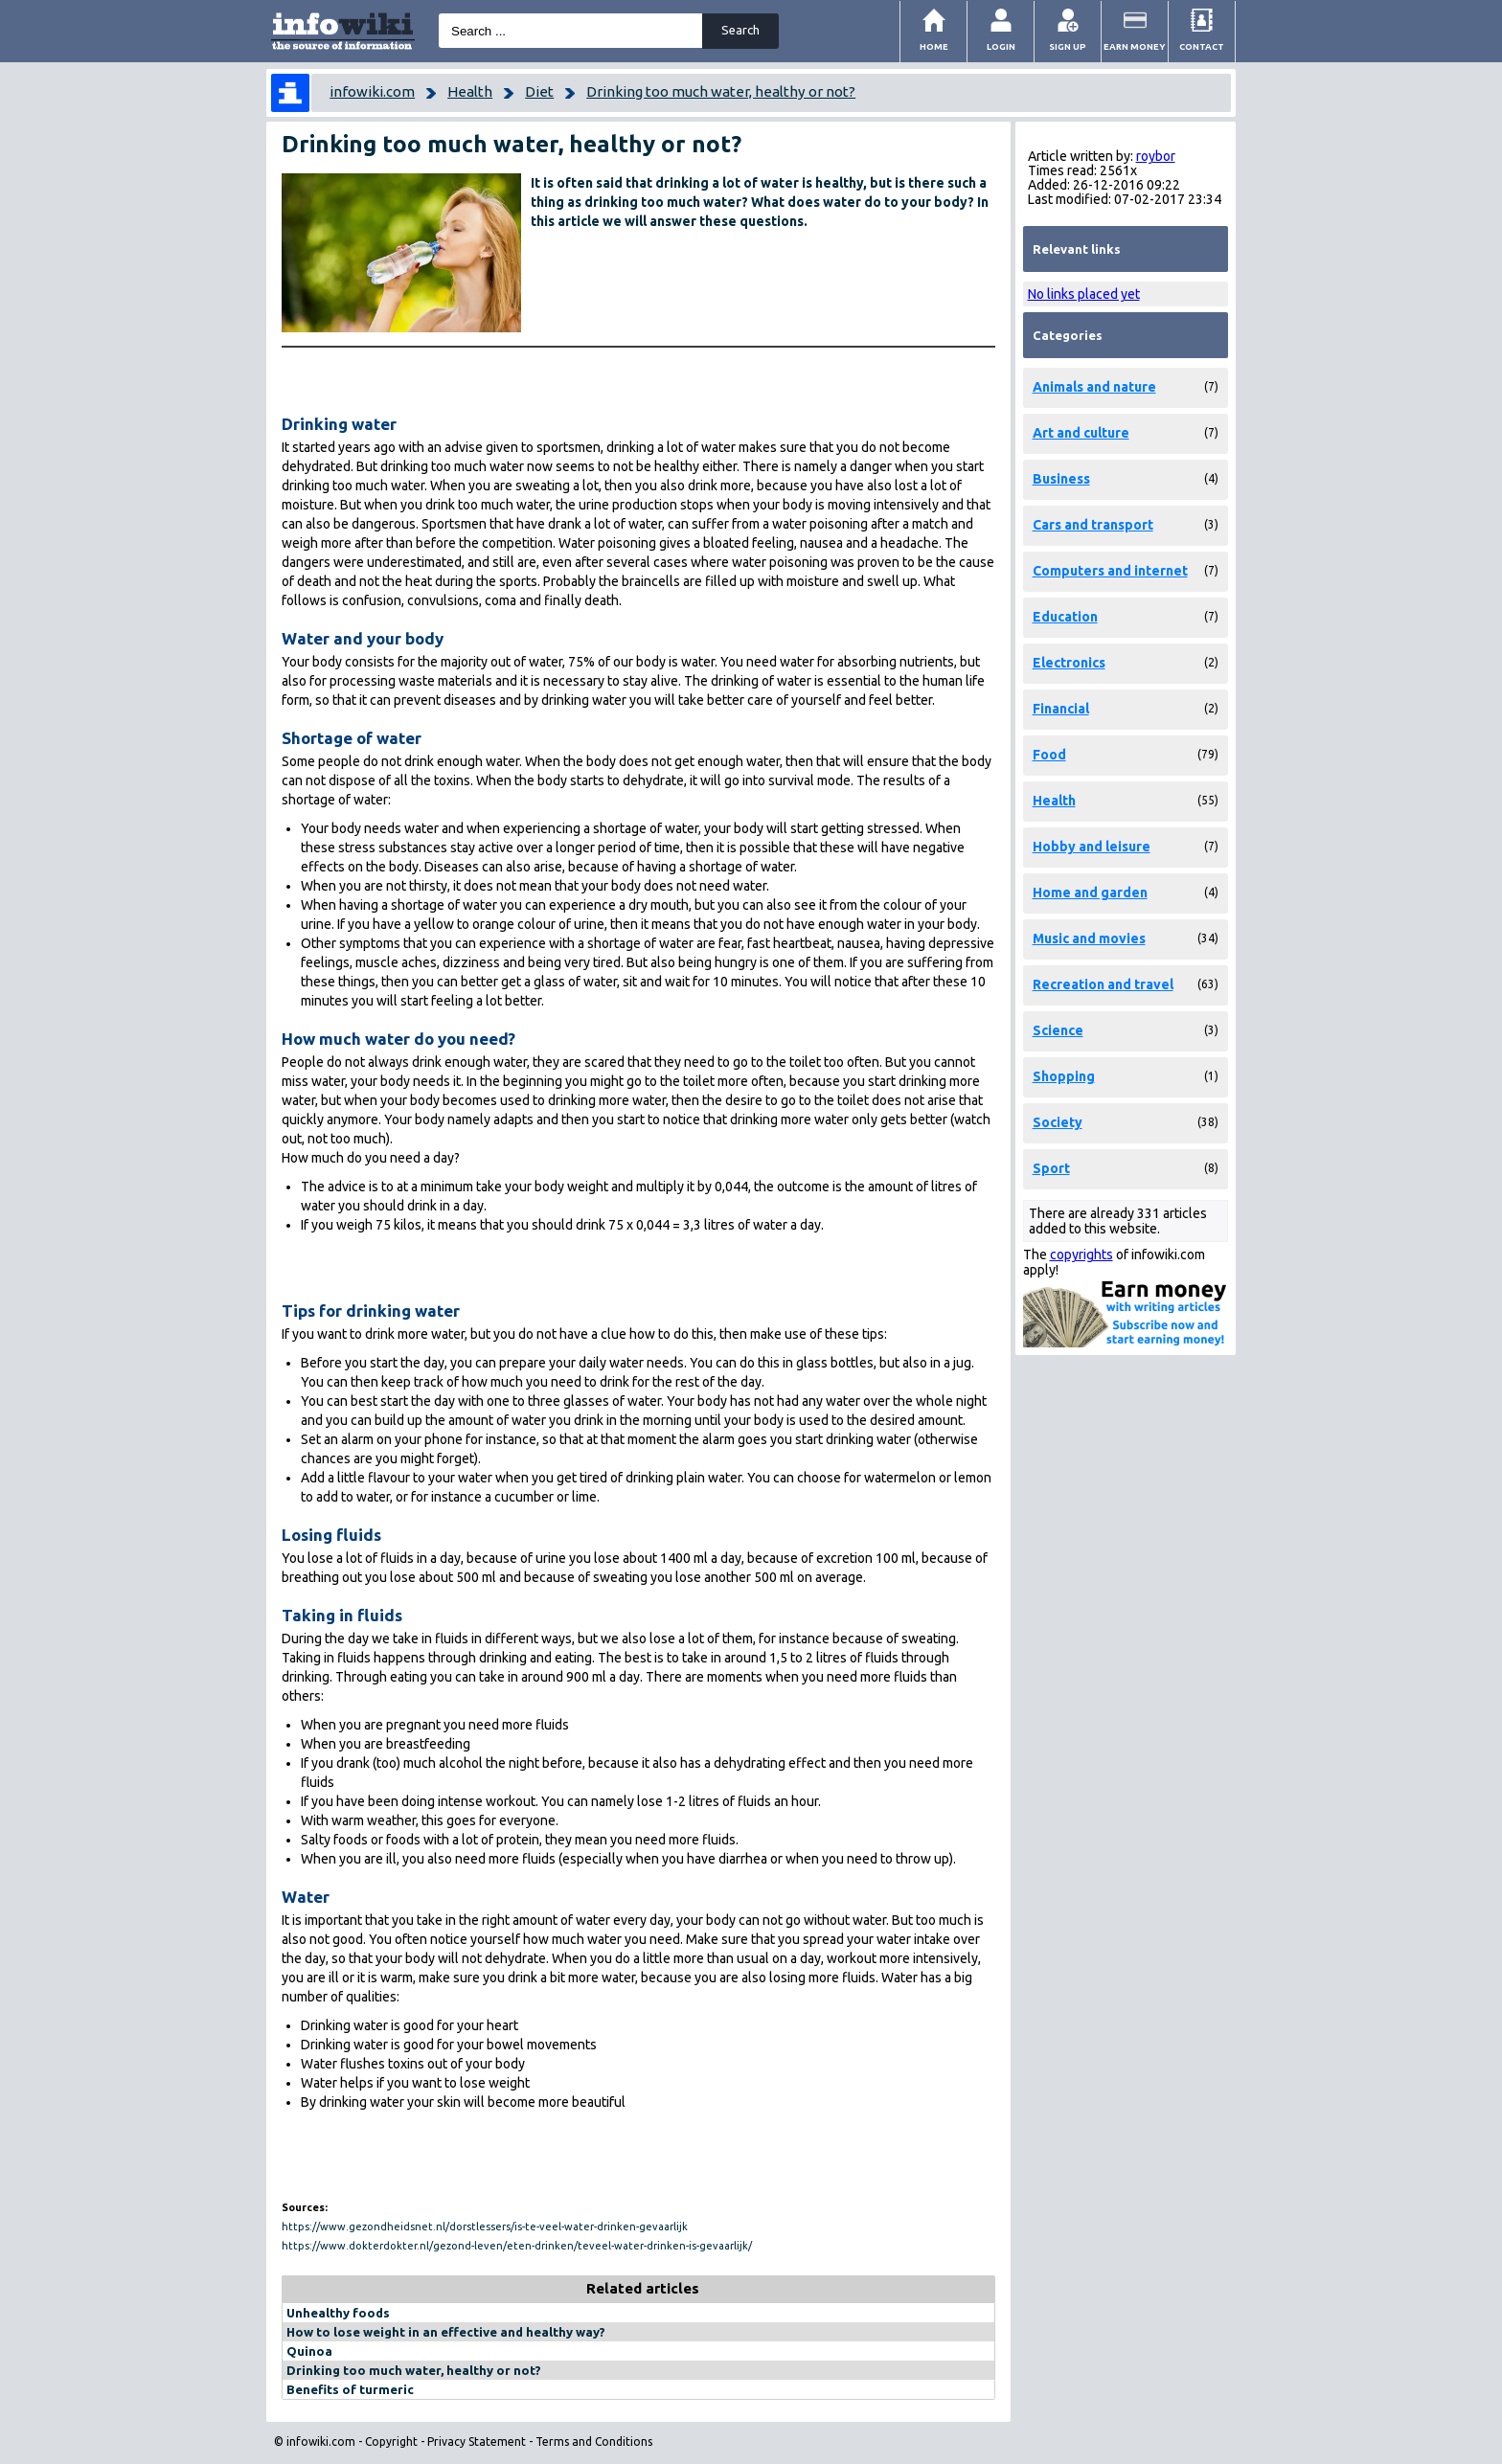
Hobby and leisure (1091, 846)
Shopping (1064, 1076)
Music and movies (1089, 938)
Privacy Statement (476, 2441)
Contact (1201, 46)
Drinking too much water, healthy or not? (720, 91)
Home (934, 46)
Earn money (1135, 46)
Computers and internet (1110, 570)
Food (1049, 754)
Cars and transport (1093, 524)
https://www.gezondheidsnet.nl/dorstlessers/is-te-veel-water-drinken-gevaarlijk (485, 2226)
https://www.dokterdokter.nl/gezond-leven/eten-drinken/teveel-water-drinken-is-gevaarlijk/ (517, 2245)
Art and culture (1081, 433)
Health (469, 91)
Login (1001, 46)
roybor (1155, 156)
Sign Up (1067, 46)
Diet (539, 91)
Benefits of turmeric (350, 2389)
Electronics (1069, 662)
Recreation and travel (1103, 984)
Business (1061, 478)
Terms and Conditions (593, 2441)
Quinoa (309, 2351)
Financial (1061, 708)
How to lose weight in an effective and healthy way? (445, 2332)
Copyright (391, 2441)
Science (1058, 1030)
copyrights (1081, 1254)
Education (1065, 616)
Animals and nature (1094, 387)
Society (1057, 1122)
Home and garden (1090, 892)
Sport (1051, 1168)
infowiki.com (372, 91)
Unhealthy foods (338, 2312)
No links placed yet (1084, 294)
